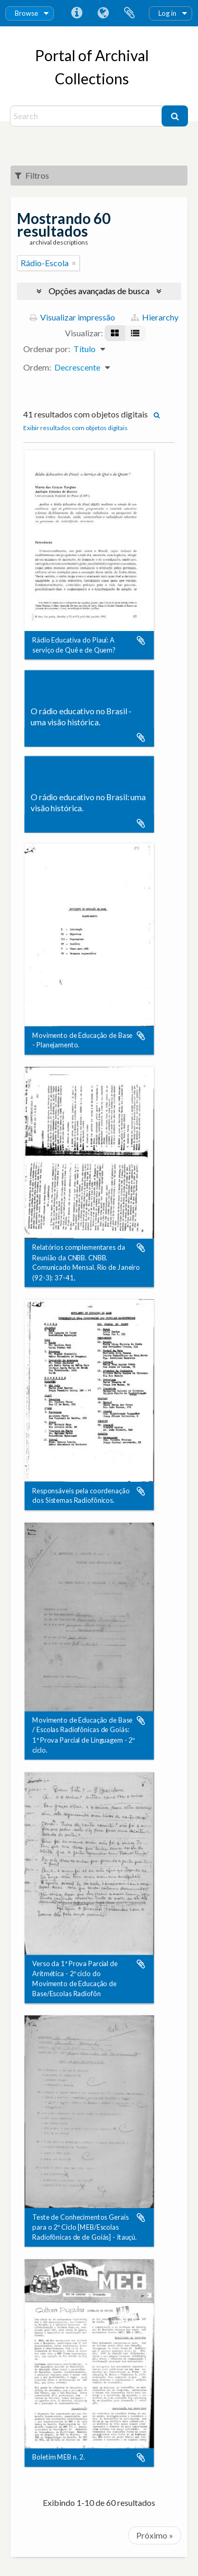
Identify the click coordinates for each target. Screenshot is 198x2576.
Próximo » (154, 2535)
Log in (167, 13)
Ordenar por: (46, 349)
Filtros (32, 175)
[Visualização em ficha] (115, 333)
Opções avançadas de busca (99, 291)
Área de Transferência (129, 13)
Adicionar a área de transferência (141, 640)
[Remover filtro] (74, 263)
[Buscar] (175, 116)
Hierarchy (154, 317)
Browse (26, 13)
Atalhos (76, 13)
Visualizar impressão (72, 317)
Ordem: (37, 367)
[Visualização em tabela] (135, 333)
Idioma (103, 13)
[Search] (87, 116)
